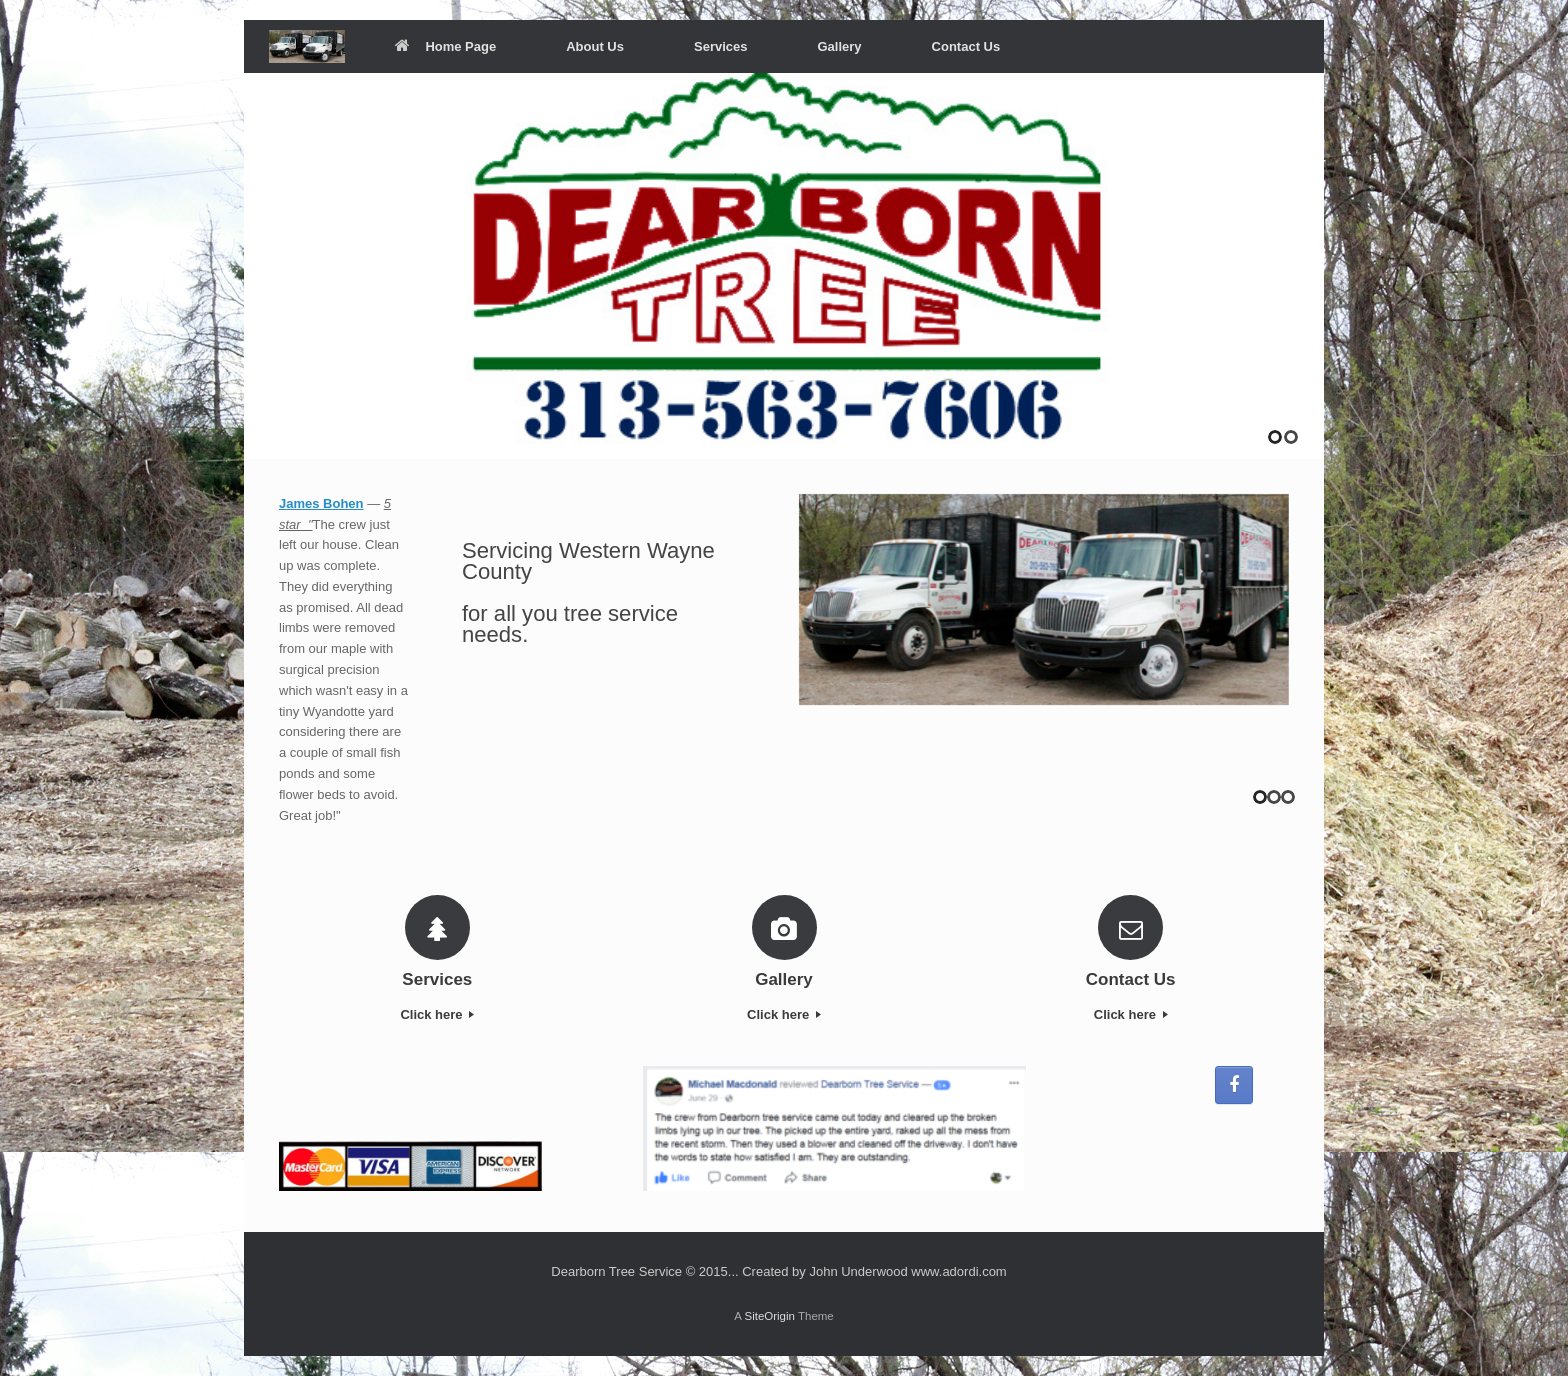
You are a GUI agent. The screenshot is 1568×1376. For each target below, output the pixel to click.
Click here (437, 1014)
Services (721, 46)
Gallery (839, 46)
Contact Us (966, 46)
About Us (595, 46)
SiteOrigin (769, 1316)
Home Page (445, 46)
